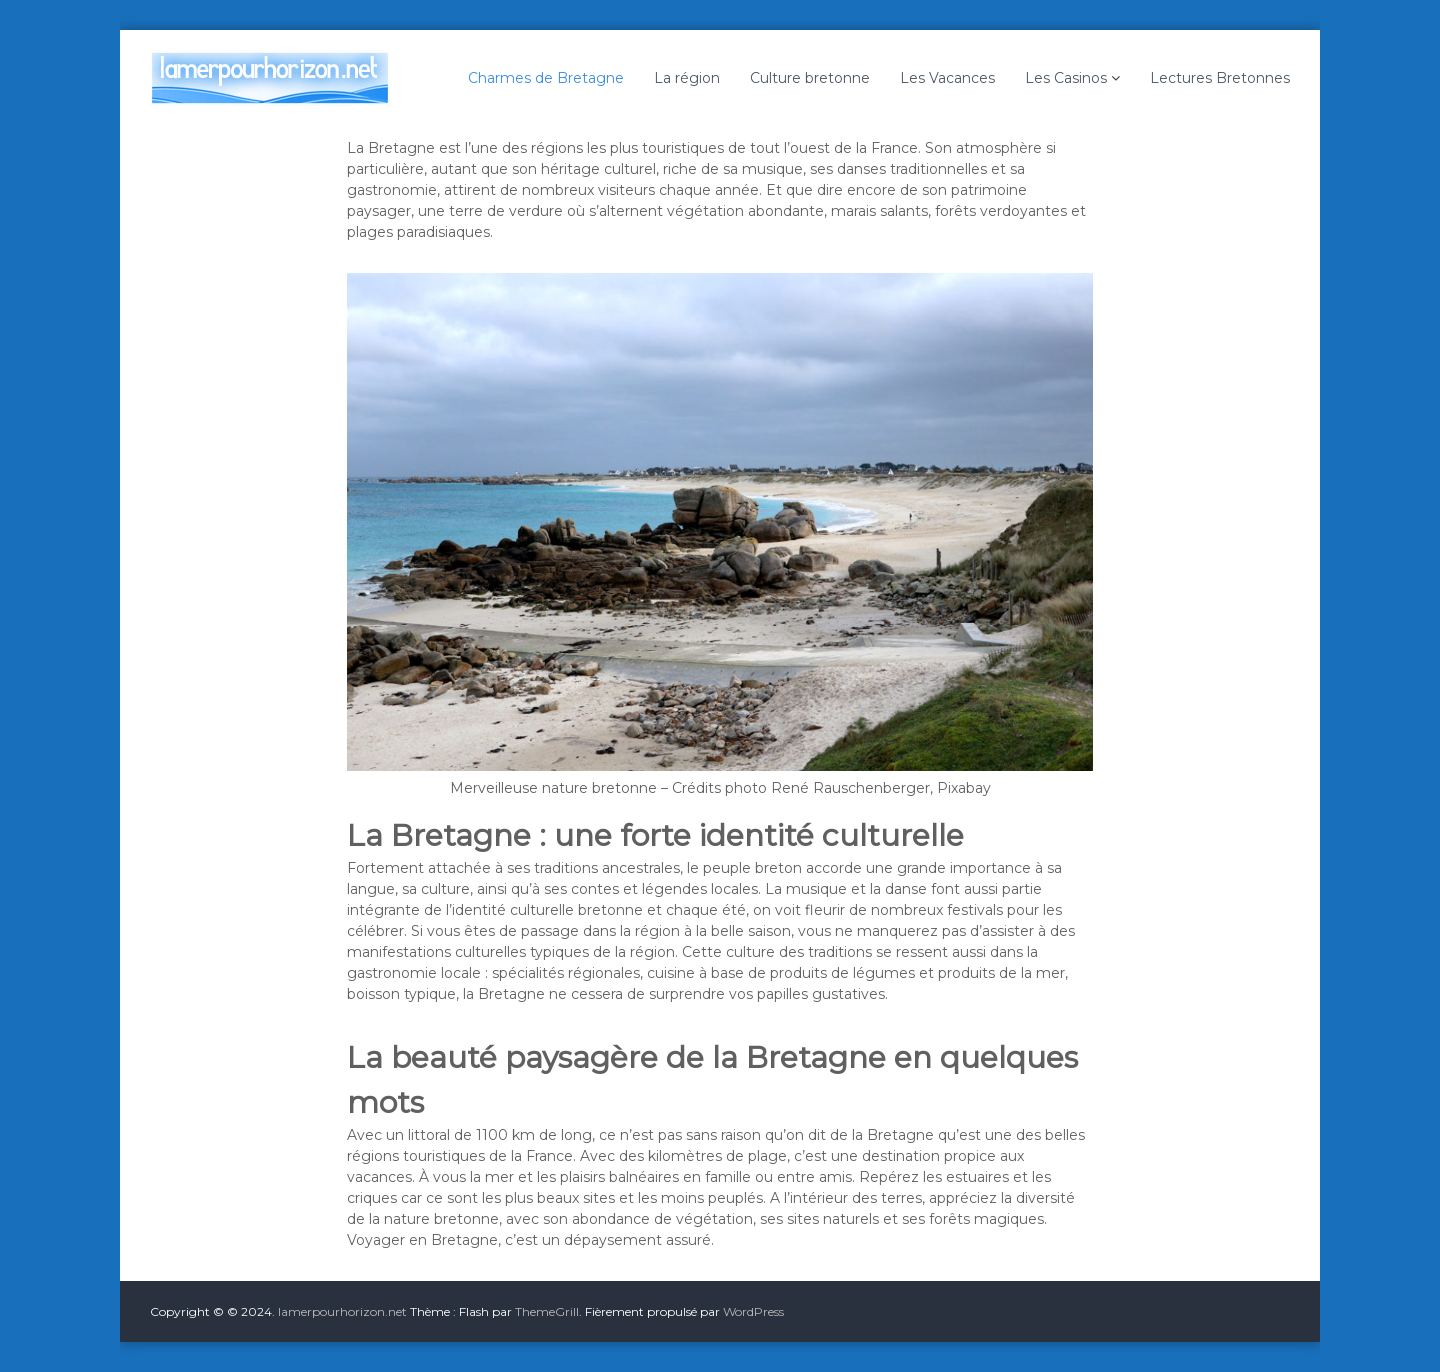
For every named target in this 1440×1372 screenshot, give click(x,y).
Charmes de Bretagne (546, 78)
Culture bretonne (810, 78)
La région (687, 78)
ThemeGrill (547, 1311)
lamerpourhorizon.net (342, 1311)
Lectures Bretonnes (1220, 78)
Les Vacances (947, 78)
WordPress (753, 1311)
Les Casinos (1066, 78)
